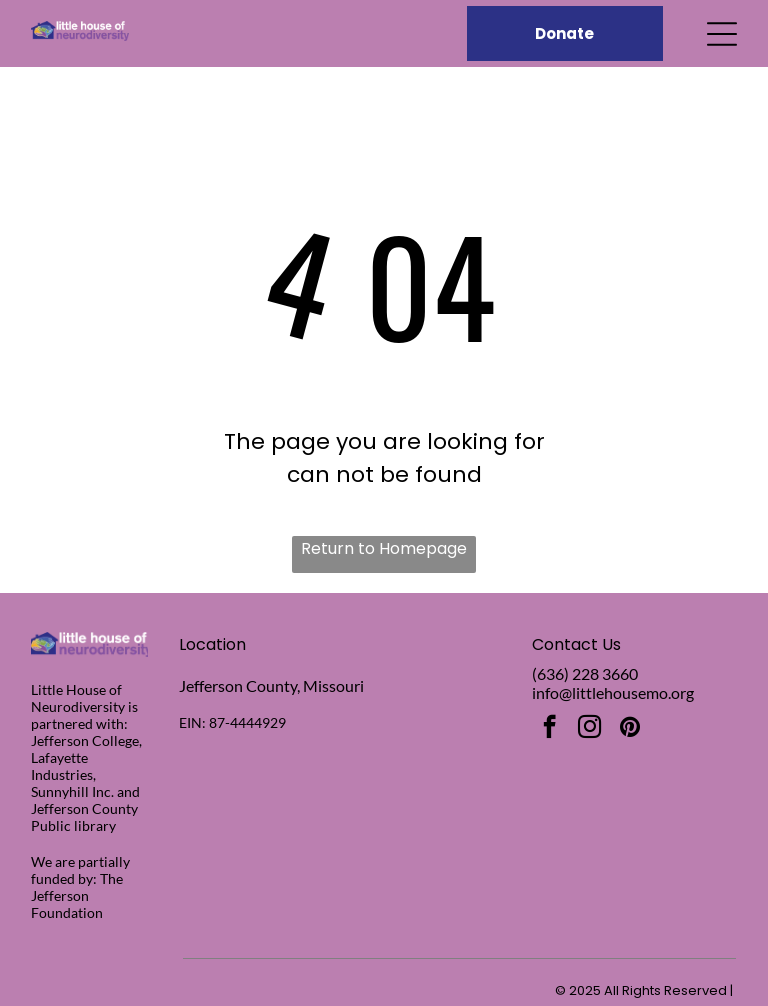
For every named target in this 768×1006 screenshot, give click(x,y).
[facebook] (549, 729)
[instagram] (589, 729)
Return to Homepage (384, 548)
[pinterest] (629, 729)
